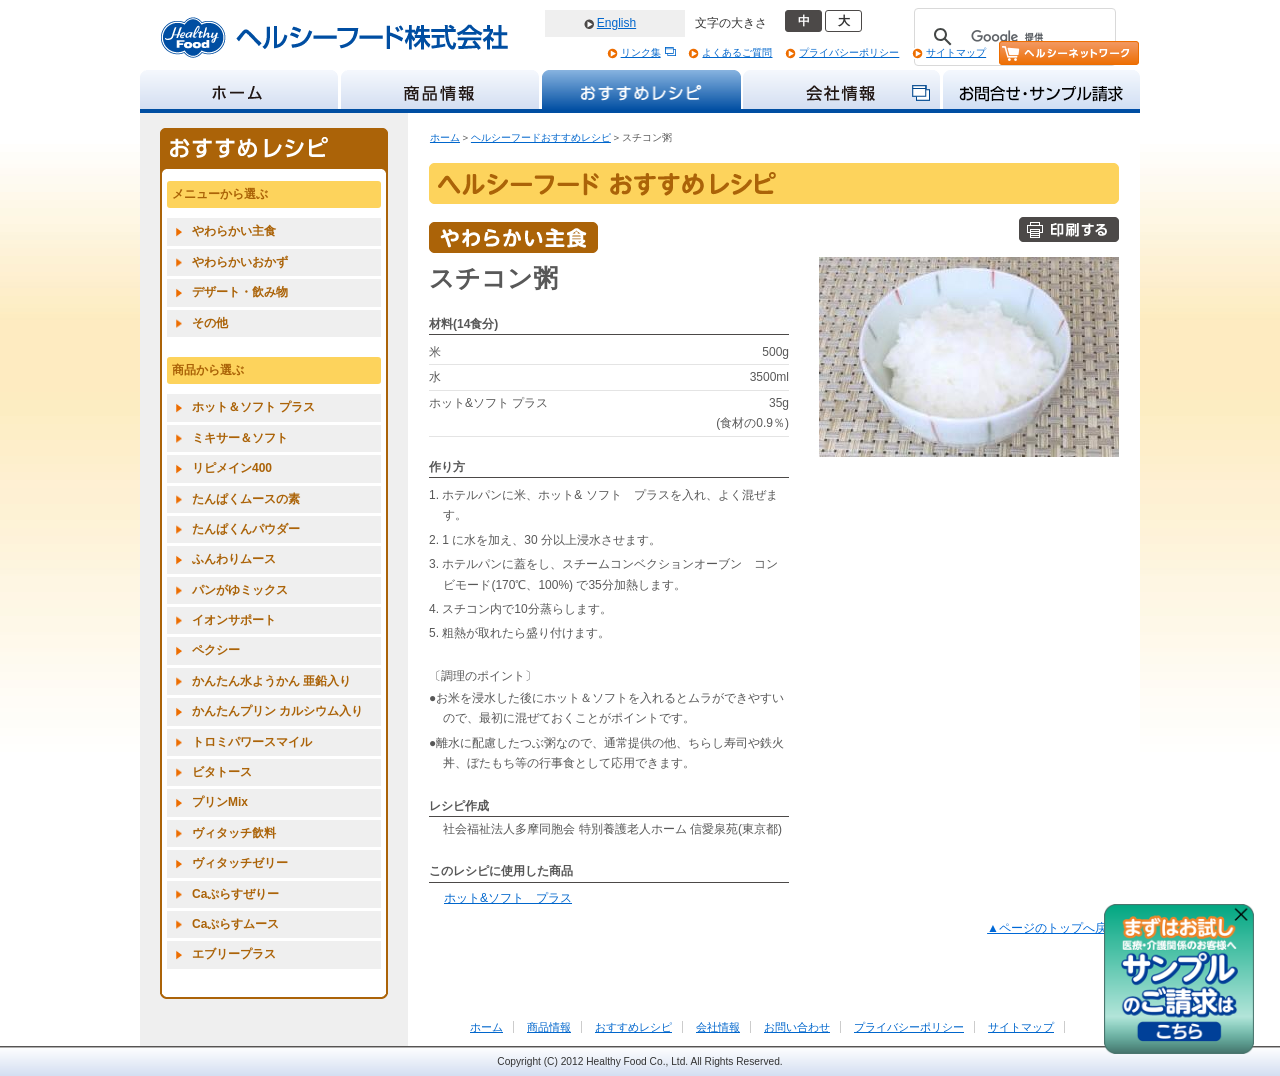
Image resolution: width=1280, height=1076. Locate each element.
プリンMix (220, 802)
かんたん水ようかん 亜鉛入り (271, 681)
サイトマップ (956, 52)
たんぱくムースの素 (246, 499)
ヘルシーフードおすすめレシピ (541, 137)
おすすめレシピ (633, 1027)
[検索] (1012, 37)
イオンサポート (234, 620)
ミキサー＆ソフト (240, 438)
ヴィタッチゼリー (240, 863)
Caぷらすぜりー (235, 894)
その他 (210, 323)
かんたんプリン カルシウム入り (277, 711)
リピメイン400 (232, 468)
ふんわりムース (234, 559)
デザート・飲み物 (240, 292)
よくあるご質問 (737, 52)
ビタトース (222, 772)
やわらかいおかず (240, 262)
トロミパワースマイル (252, 742)
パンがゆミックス (240, 590)
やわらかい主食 (234, 231)
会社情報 (718, 1027)
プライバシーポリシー (849, 52)
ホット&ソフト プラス (508, 898)
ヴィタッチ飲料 (234, 833)
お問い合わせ (797, 1027)
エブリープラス (234, 954)
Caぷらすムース (235, 924)
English (616, 23)
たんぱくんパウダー (246, 529)
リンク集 (641, 52)
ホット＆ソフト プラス (253, 407)
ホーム (445, 137)
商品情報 (549, 1027)
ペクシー (216, 650)
